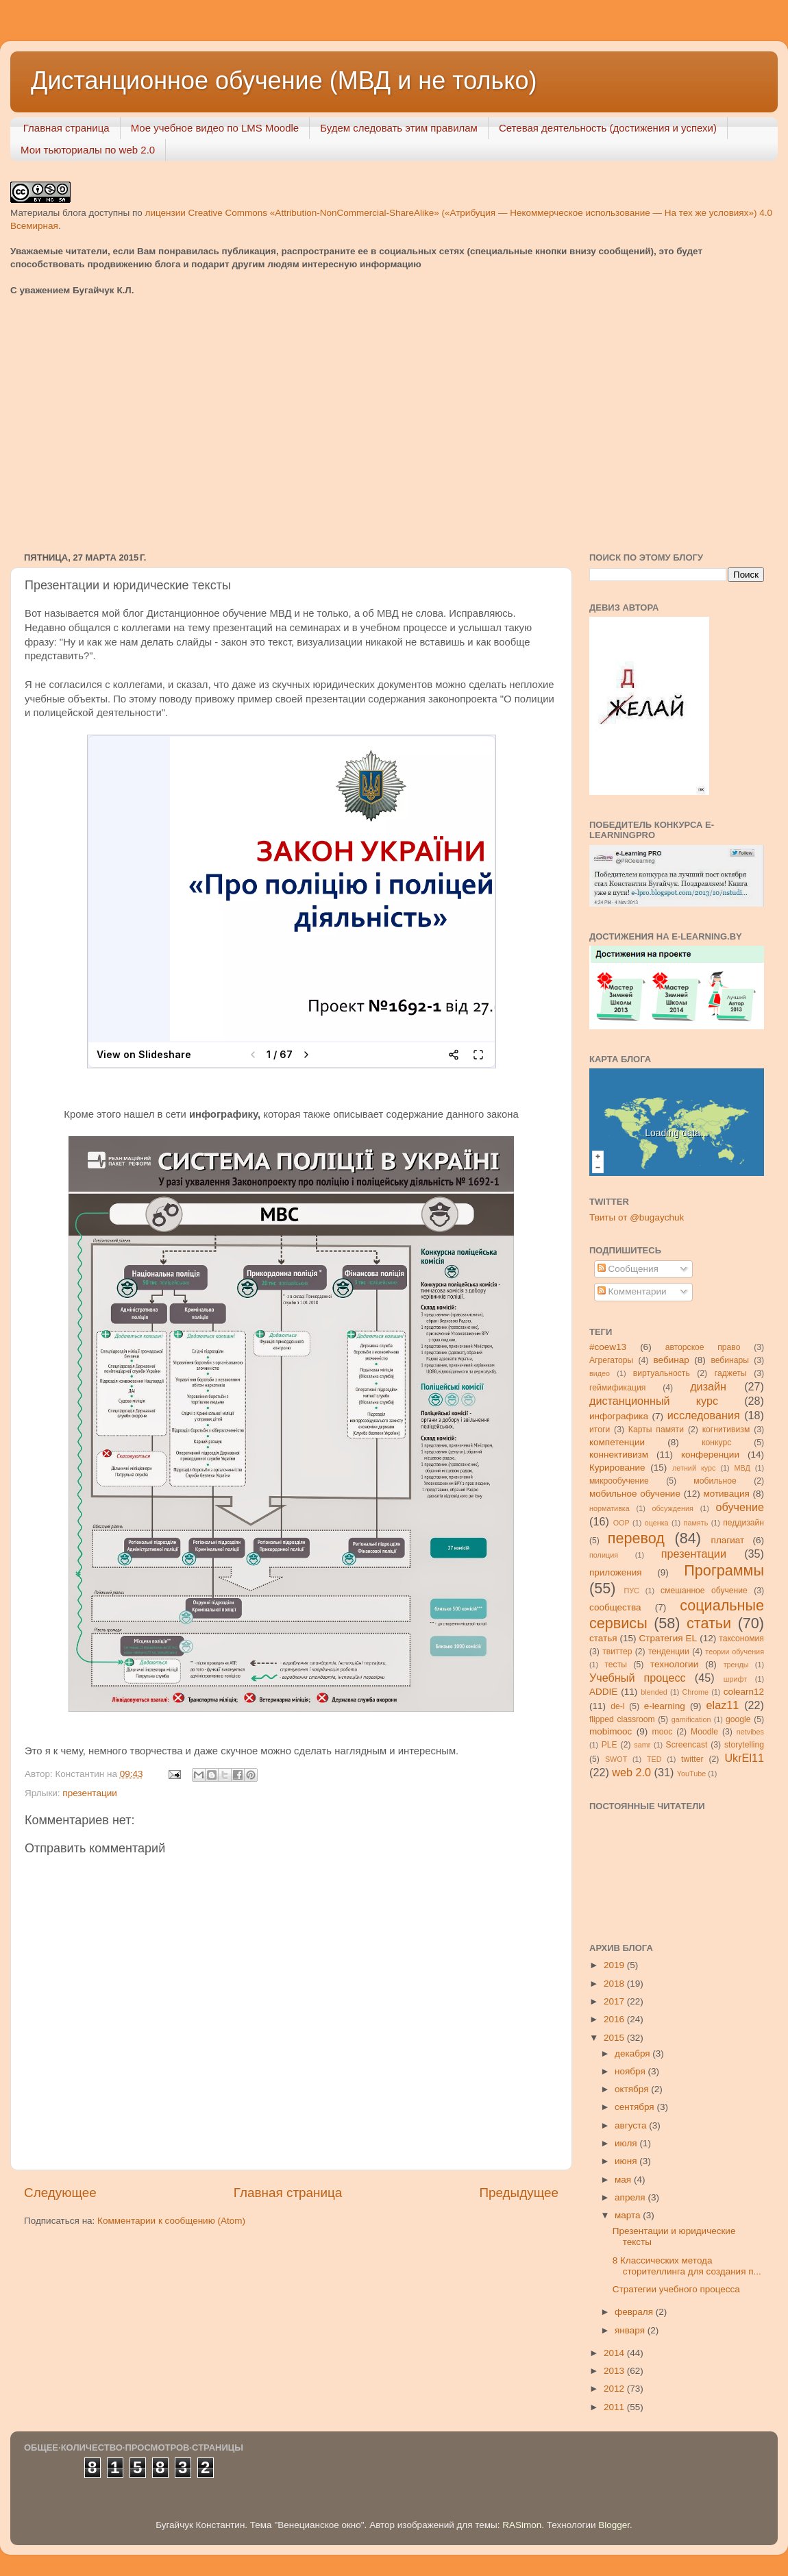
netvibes (750, 1732)
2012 (615, 2388)
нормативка (609, 1508)
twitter (692, 1759)
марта (629, 2215)
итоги (599, 1429)
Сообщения (628, 1269)
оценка (657, 1523)
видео (599, 1373)
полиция (603, 1555)
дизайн (708, 1386)
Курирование (617, 1467)
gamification (691, 1719)
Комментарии (632, 1291)
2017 (615, 2001)
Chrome (695, 1692)
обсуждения (672, 1508)
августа (632, 2125)
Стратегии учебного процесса (676, 2289)
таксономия (741, 1638)
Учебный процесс (637, 1677)
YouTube (691, 1773)
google (738, 1719)
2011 (615, 2407)
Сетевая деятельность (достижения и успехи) (608, 128)
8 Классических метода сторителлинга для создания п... (687, 2266)
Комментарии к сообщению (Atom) (171, 2221)
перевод (636, 1538)
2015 (615, 2038)
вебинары (730, 1360)
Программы (724, 1570)
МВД (742, 1468)
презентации (89, 1793)
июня (627, 2161)
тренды (736, 1664)
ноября (631, 2071)
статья (603, 1638)
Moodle (704, 1732)
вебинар (671, 1360)
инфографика (618, 1416)
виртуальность (661, 1373)
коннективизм (618, 1454)
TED (654, 1759)
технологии (674, 1664)
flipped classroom (622, 1719)
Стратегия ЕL (668, 1638)
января (631, 2330)
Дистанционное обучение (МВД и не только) (284, 80)
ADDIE (603, 1691)
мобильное (714, 1481)
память (696, 1523)
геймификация (617, 1388)
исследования (703, 1415)
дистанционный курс (653, 1401)
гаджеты (731, 1373)
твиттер (617, 1651)
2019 (615, 1965)
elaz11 (722, 1705)
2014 (615, 2353)
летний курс (693, 1468)
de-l (617, 1706)
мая (624, 2179)
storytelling (744, 1745)
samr (642, 1745)
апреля (631, 2197)
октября (633, 2089)
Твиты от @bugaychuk (636, 1217)
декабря (633, 2053)
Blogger (614, 2525)
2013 (615, 2371)
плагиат (728, 1540)
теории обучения (734, 1651)
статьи (709, 1623)
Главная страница (66, 128)
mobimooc (610, 1731)
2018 (615, 1983)
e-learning (664, 1706)
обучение (740, 1507)
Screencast (687, 1745)
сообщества (615, 1607)
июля (627, 2143)
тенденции (668, 1651)
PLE (609, 1745)
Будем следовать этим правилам (399, 128)
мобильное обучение (634, 1493)
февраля (635, 2312)
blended (654, 1692)
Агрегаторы (611, 1360)
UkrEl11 (744, 1758)
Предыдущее (518, 2192)
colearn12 (744, 1691)
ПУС (631, 1590)
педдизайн (743, 1523)
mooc (662, 1732)
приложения (615, 1572)
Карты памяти (656, 1429)
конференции (710, 1454)
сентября (635, 2107)
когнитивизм (726, 1429)
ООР (621, 1523)
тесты (615, 1664)
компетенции (617, 1442)
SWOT (616, 1759)
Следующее (60, 2192)
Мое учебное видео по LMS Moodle (215, 128)
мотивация (726, 1493)
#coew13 (607, 1347)
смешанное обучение (704, 1590)
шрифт (735, 1679)
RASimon (521, 2525)
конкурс (716, 1442)
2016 (615, 2019)
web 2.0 (631, 1772)
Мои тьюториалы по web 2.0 (88, 150)
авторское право (703, 1347)
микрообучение (619, 1481)
